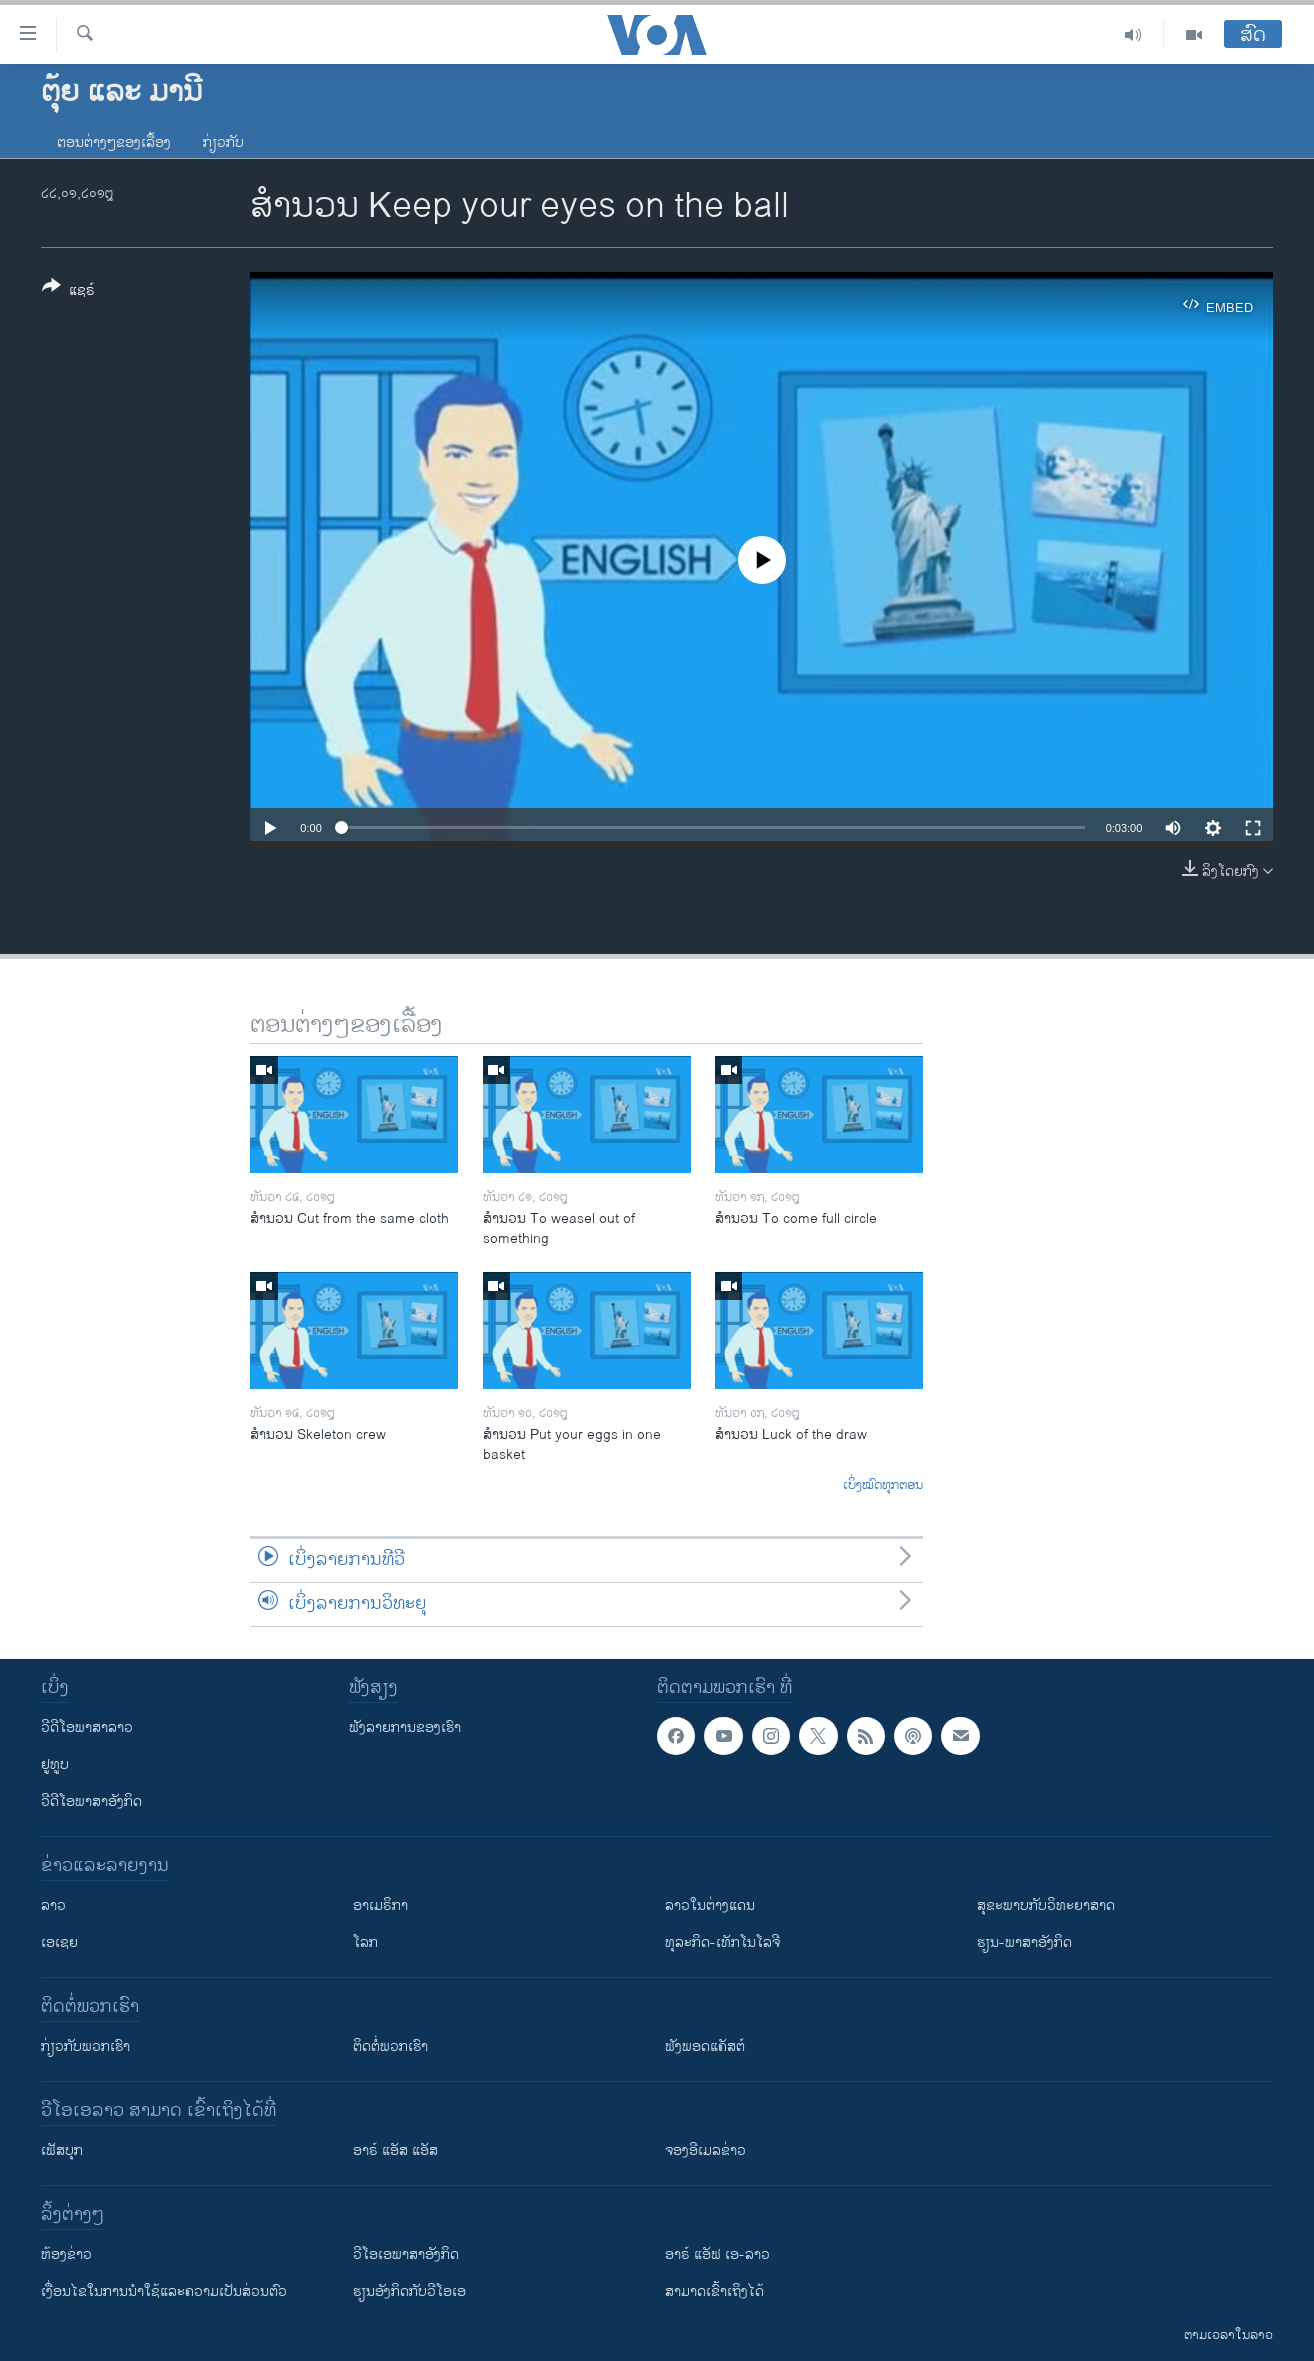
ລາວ (53, 1905)
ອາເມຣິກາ (380, 1905)
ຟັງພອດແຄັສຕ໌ (705, 2046)
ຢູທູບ (55, 1764)
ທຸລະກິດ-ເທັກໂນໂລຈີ (722, 1942)
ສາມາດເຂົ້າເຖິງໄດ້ (714, 2291)
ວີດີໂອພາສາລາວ (87, 1727)
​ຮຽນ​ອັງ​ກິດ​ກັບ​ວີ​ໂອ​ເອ (409, 2291)
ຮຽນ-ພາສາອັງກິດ (1024, 1942)
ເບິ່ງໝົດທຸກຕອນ (883, 1486)
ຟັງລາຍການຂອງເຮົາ (405, 1727)
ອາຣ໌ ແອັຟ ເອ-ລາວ (717, 2254)
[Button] (68, 292)
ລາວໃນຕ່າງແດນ (710, 1905)
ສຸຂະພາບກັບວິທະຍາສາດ (1046, 1905)
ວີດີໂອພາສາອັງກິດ (91, 1801)
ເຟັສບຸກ (62, 2150)
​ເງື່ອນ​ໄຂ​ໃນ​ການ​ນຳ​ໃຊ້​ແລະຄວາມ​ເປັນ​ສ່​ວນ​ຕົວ (164, 2291)
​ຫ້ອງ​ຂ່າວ (66, 2254)
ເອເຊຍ (59, 1942)
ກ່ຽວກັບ (223, 142)
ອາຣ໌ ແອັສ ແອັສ (395, 2150)
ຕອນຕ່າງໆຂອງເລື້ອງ (114, 142)
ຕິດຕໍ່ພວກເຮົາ (390, 2046)
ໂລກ (365, 1942)
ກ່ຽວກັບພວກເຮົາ (85, 2046)
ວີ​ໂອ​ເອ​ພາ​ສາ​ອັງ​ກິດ (406, 2254)
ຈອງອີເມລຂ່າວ (705, 2150)
